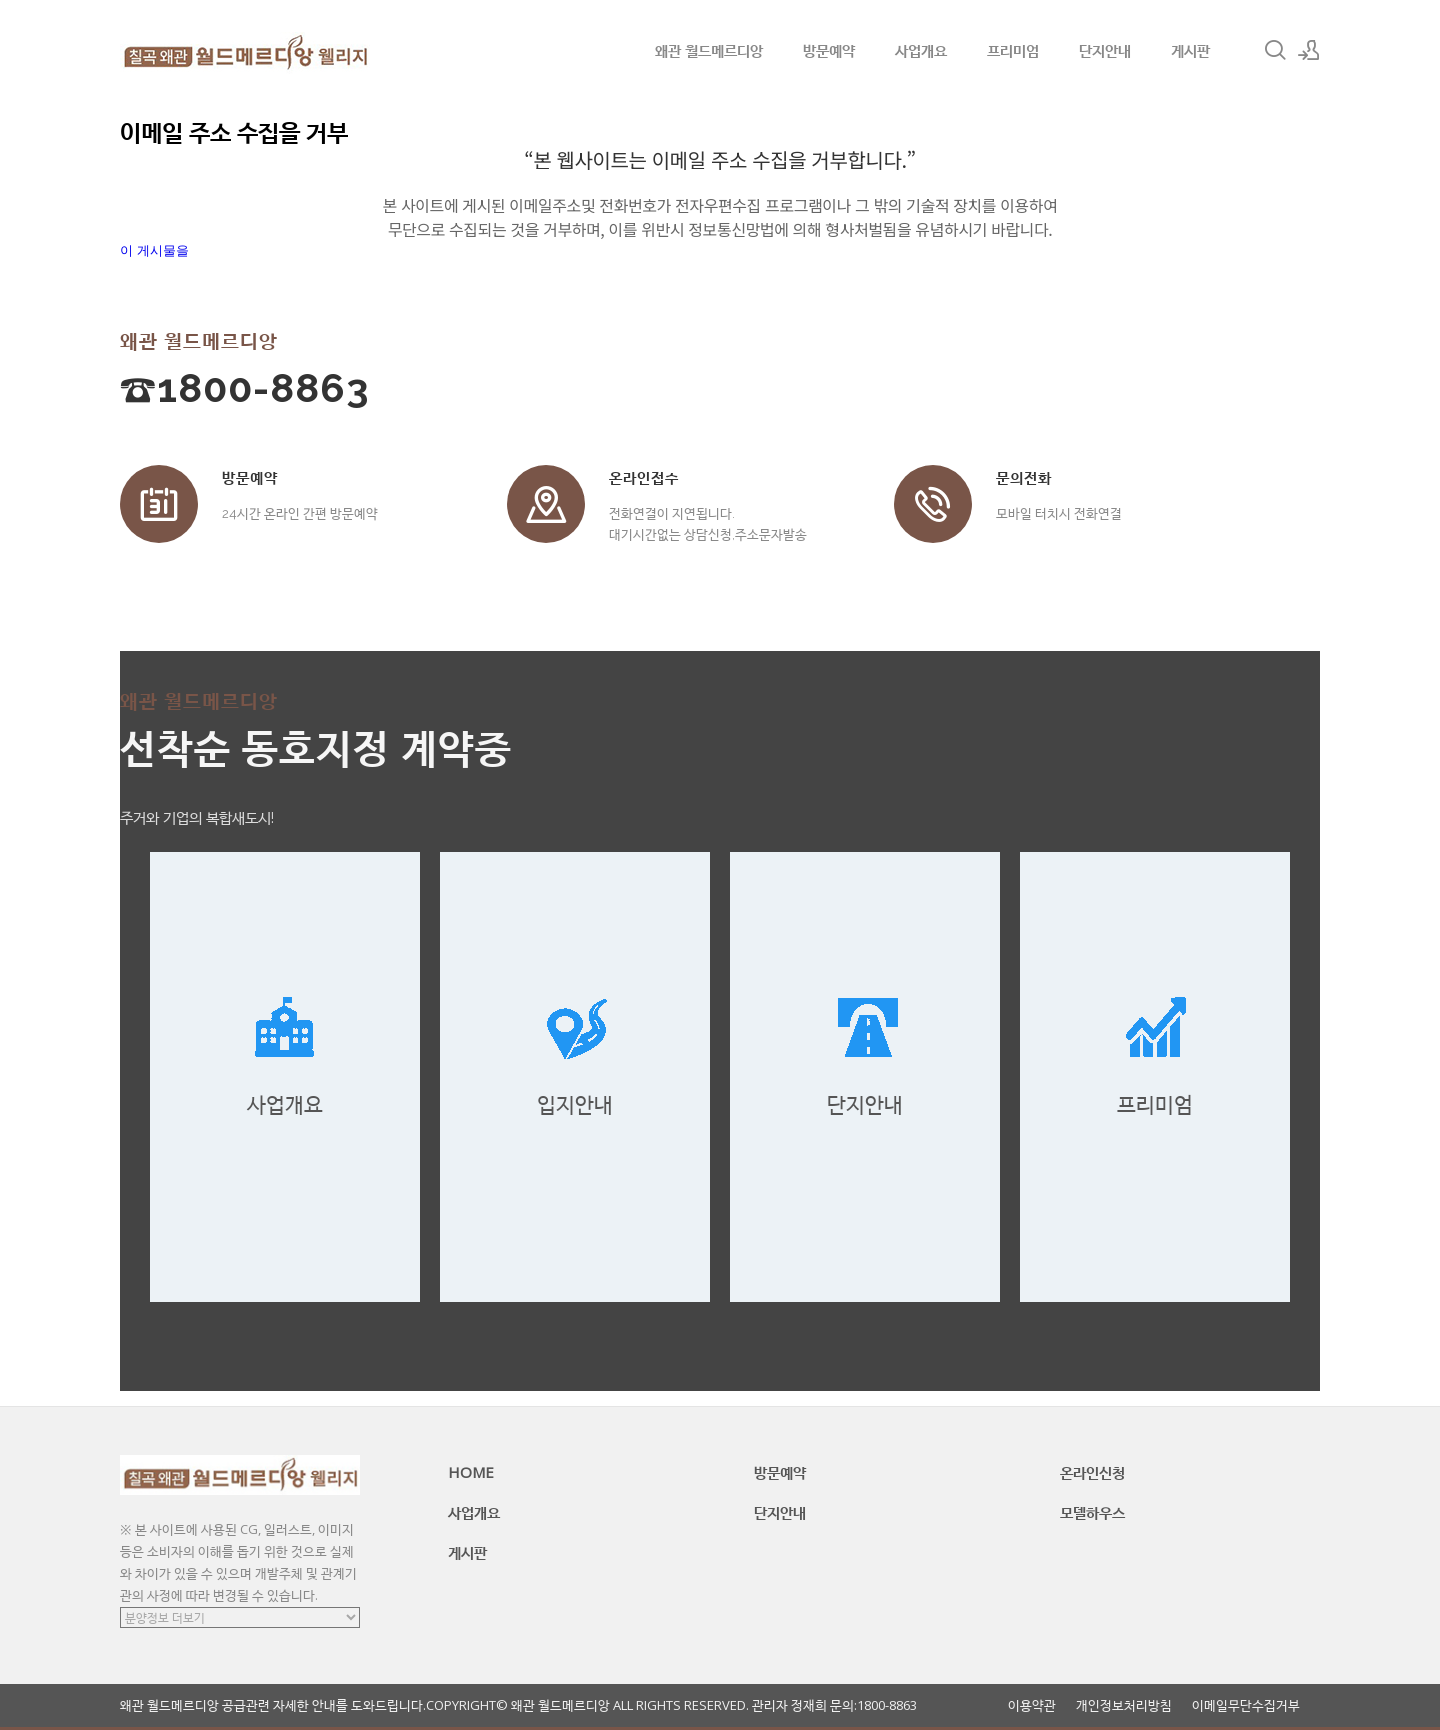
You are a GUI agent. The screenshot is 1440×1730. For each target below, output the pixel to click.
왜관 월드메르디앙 (709, 50)
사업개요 (921, 50)
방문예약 (829, 50)
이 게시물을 (154, 250)
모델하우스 (1092, 1512)
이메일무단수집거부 (1246, 1705)
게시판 (1190, 50)
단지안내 (1105, 50)
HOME (471, 1472)
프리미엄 (1013, 50)
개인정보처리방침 (1124, 1705)
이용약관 (1032, 1705)
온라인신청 (1092, 1472)
